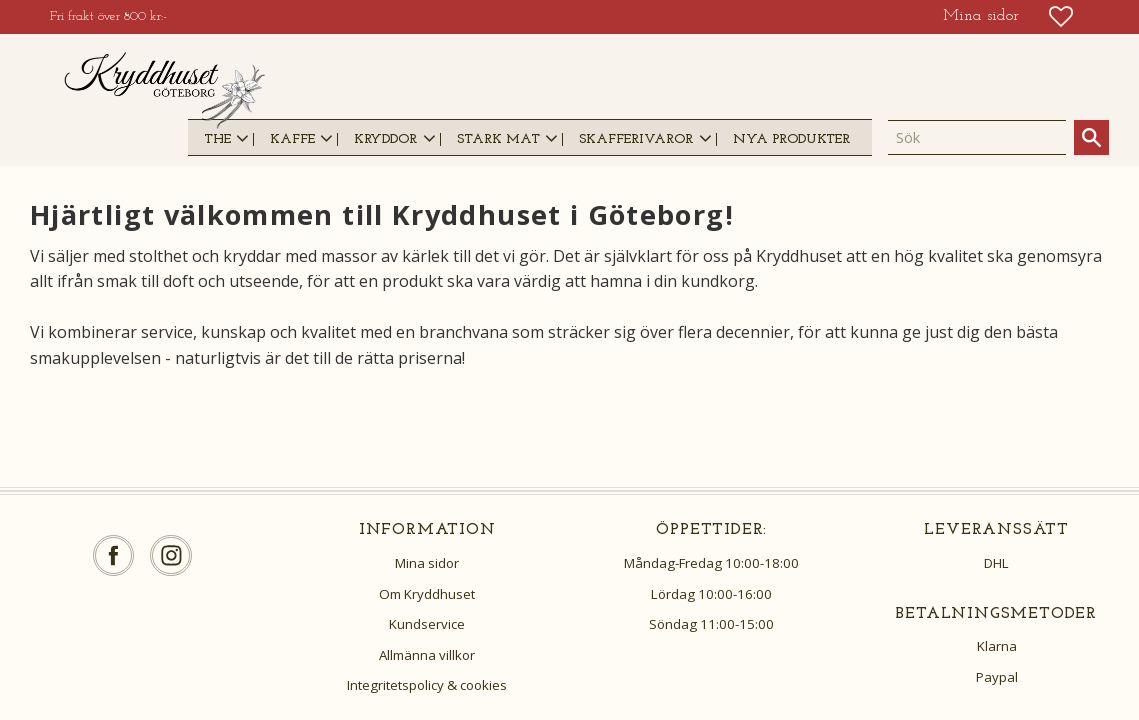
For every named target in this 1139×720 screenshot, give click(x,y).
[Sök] (1091, 137)
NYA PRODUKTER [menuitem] (791, 139)
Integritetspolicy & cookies (427, 685)
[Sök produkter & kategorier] (977, 138)
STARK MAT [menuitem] (498, 139)
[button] (1061, 16)
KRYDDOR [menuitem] (385, 139)
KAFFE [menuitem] (292, 139)
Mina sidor (427, 563)
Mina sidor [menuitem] (981, 16)
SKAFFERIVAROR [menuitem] (636, 139)
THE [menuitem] (217, 139)
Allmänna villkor (427, 655)
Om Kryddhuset (427, 594)
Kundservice (427, 624)
